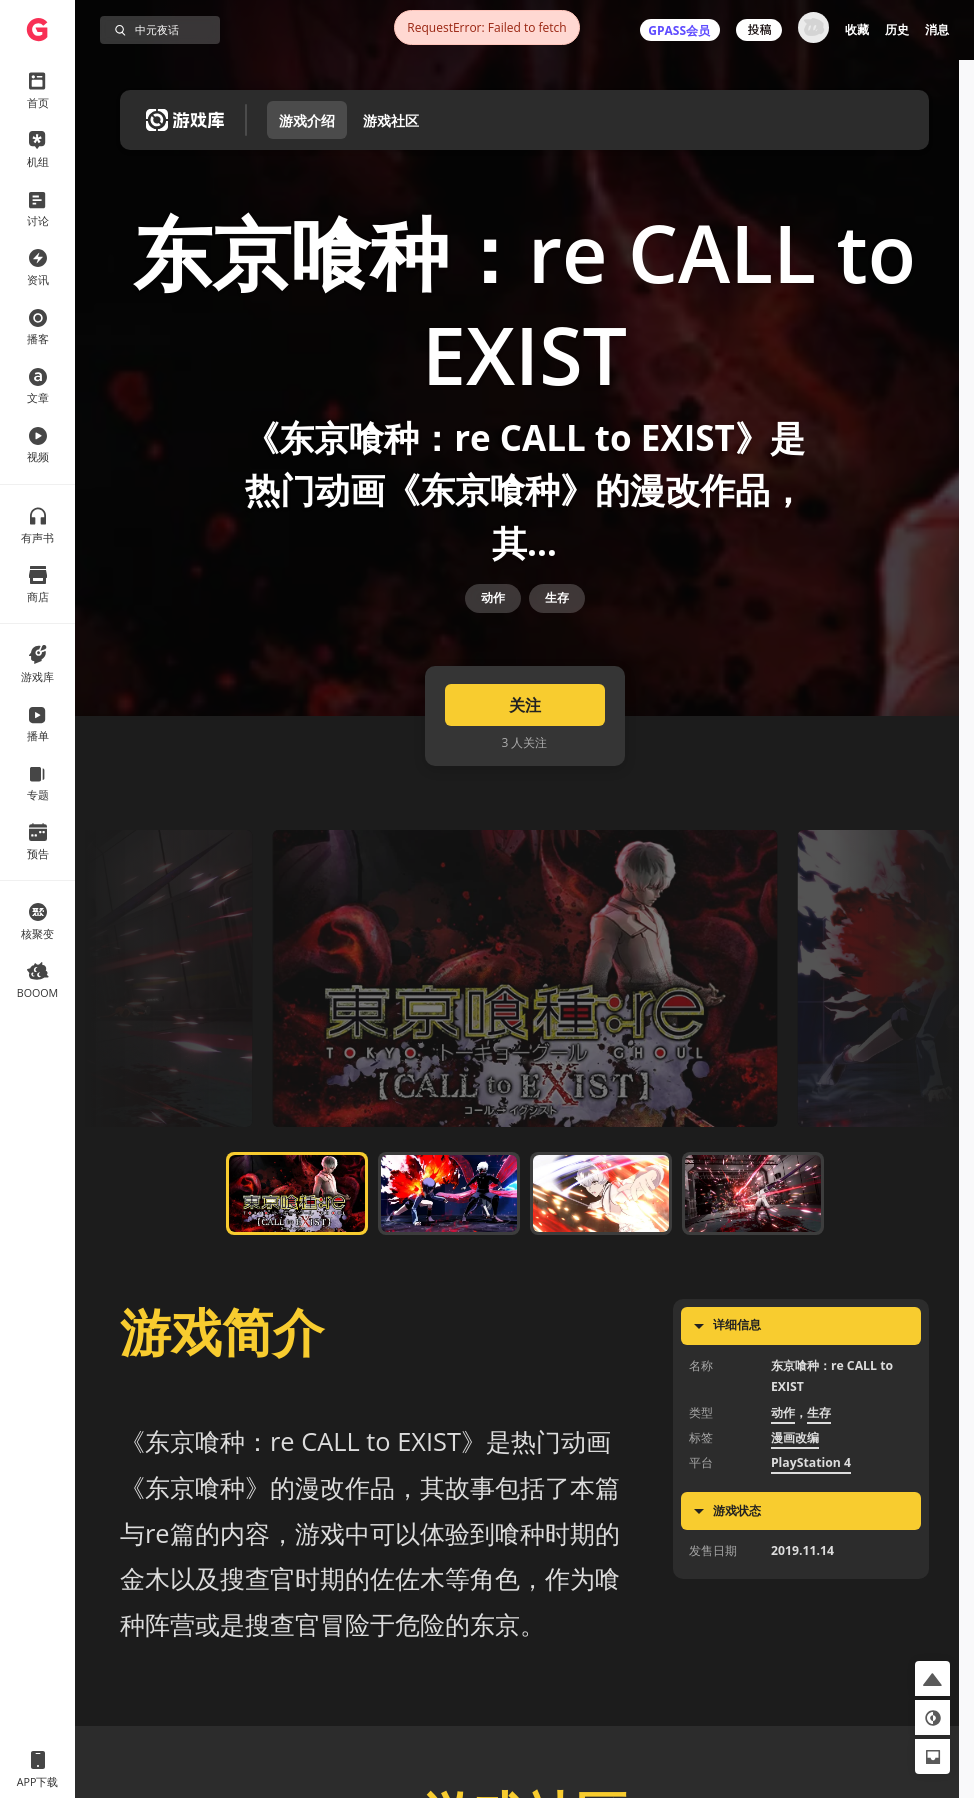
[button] (932, 1678)
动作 (493, 638)
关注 (525, 767)
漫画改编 (795, 1499)
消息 (937, 29)
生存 (557, 638)
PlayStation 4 (811, 1525)
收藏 (857, 29)
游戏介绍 (307, 120)
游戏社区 (391, 120)
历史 (897, 29)
